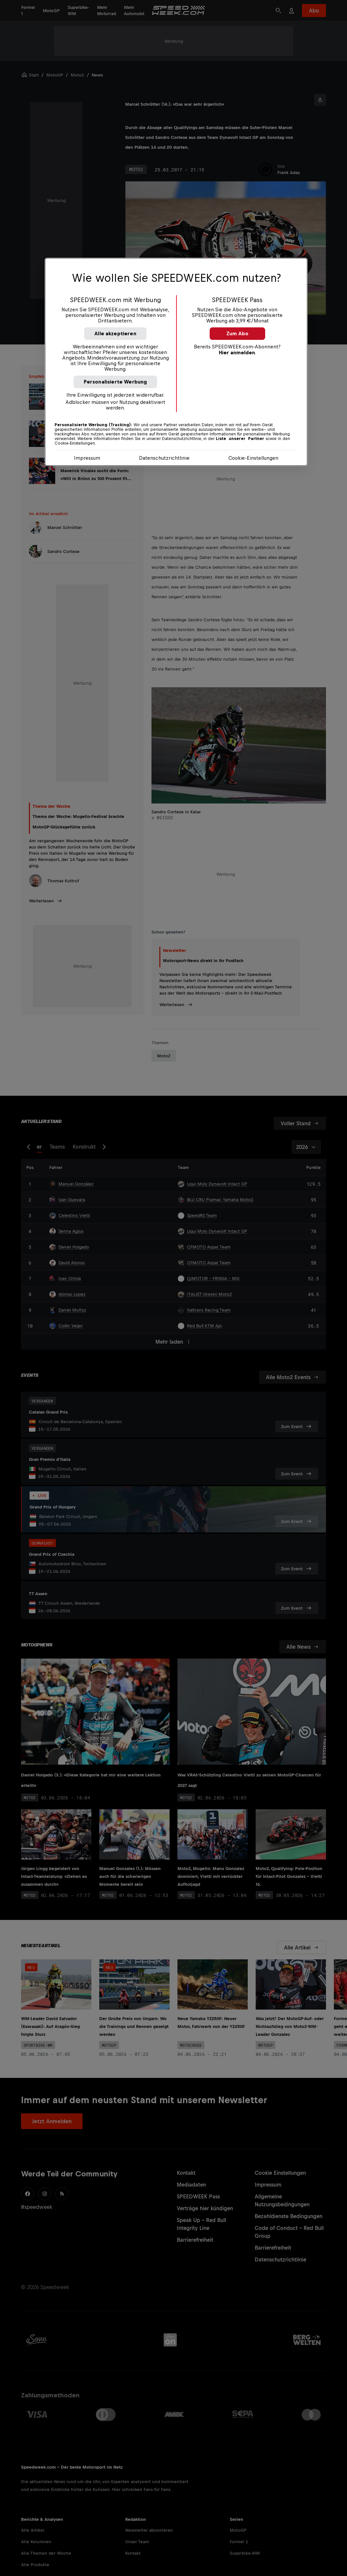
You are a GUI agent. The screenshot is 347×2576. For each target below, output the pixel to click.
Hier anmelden (237, 352)
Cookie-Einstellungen (253, 458)
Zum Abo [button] (237, 333)
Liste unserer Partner (240, 438)
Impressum (87, 458)
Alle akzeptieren (115, 333)
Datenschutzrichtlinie (164, 458)
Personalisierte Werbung (115, 382)
